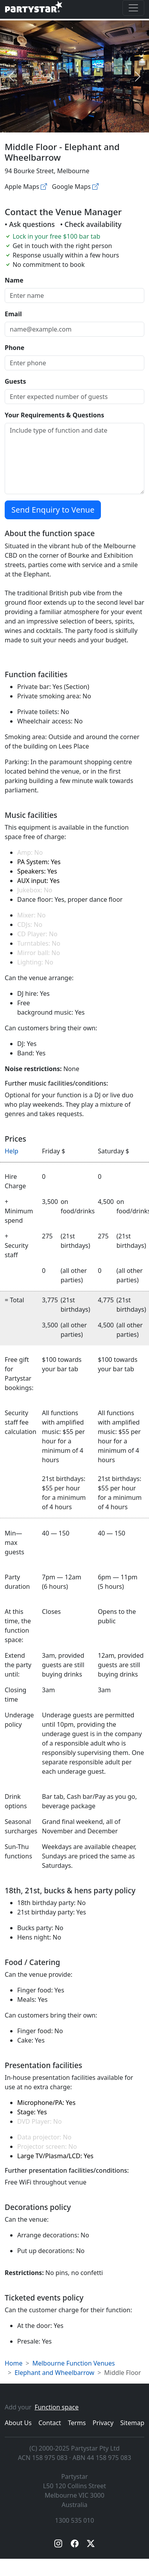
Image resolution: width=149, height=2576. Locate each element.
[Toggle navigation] (133, 8)
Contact (49, 2422)
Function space (56, 2407)
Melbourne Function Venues (73, 2363)
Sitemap (132, 2422)
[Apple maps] (44, 186)
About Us (18, 2422)
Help (11, 1151)
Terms (77, 2422)
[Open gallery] (75, 76)
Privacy (103, 2422)
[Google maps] (95, 186)
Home (14, 2363)
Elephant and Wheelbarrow (54, 2372)
